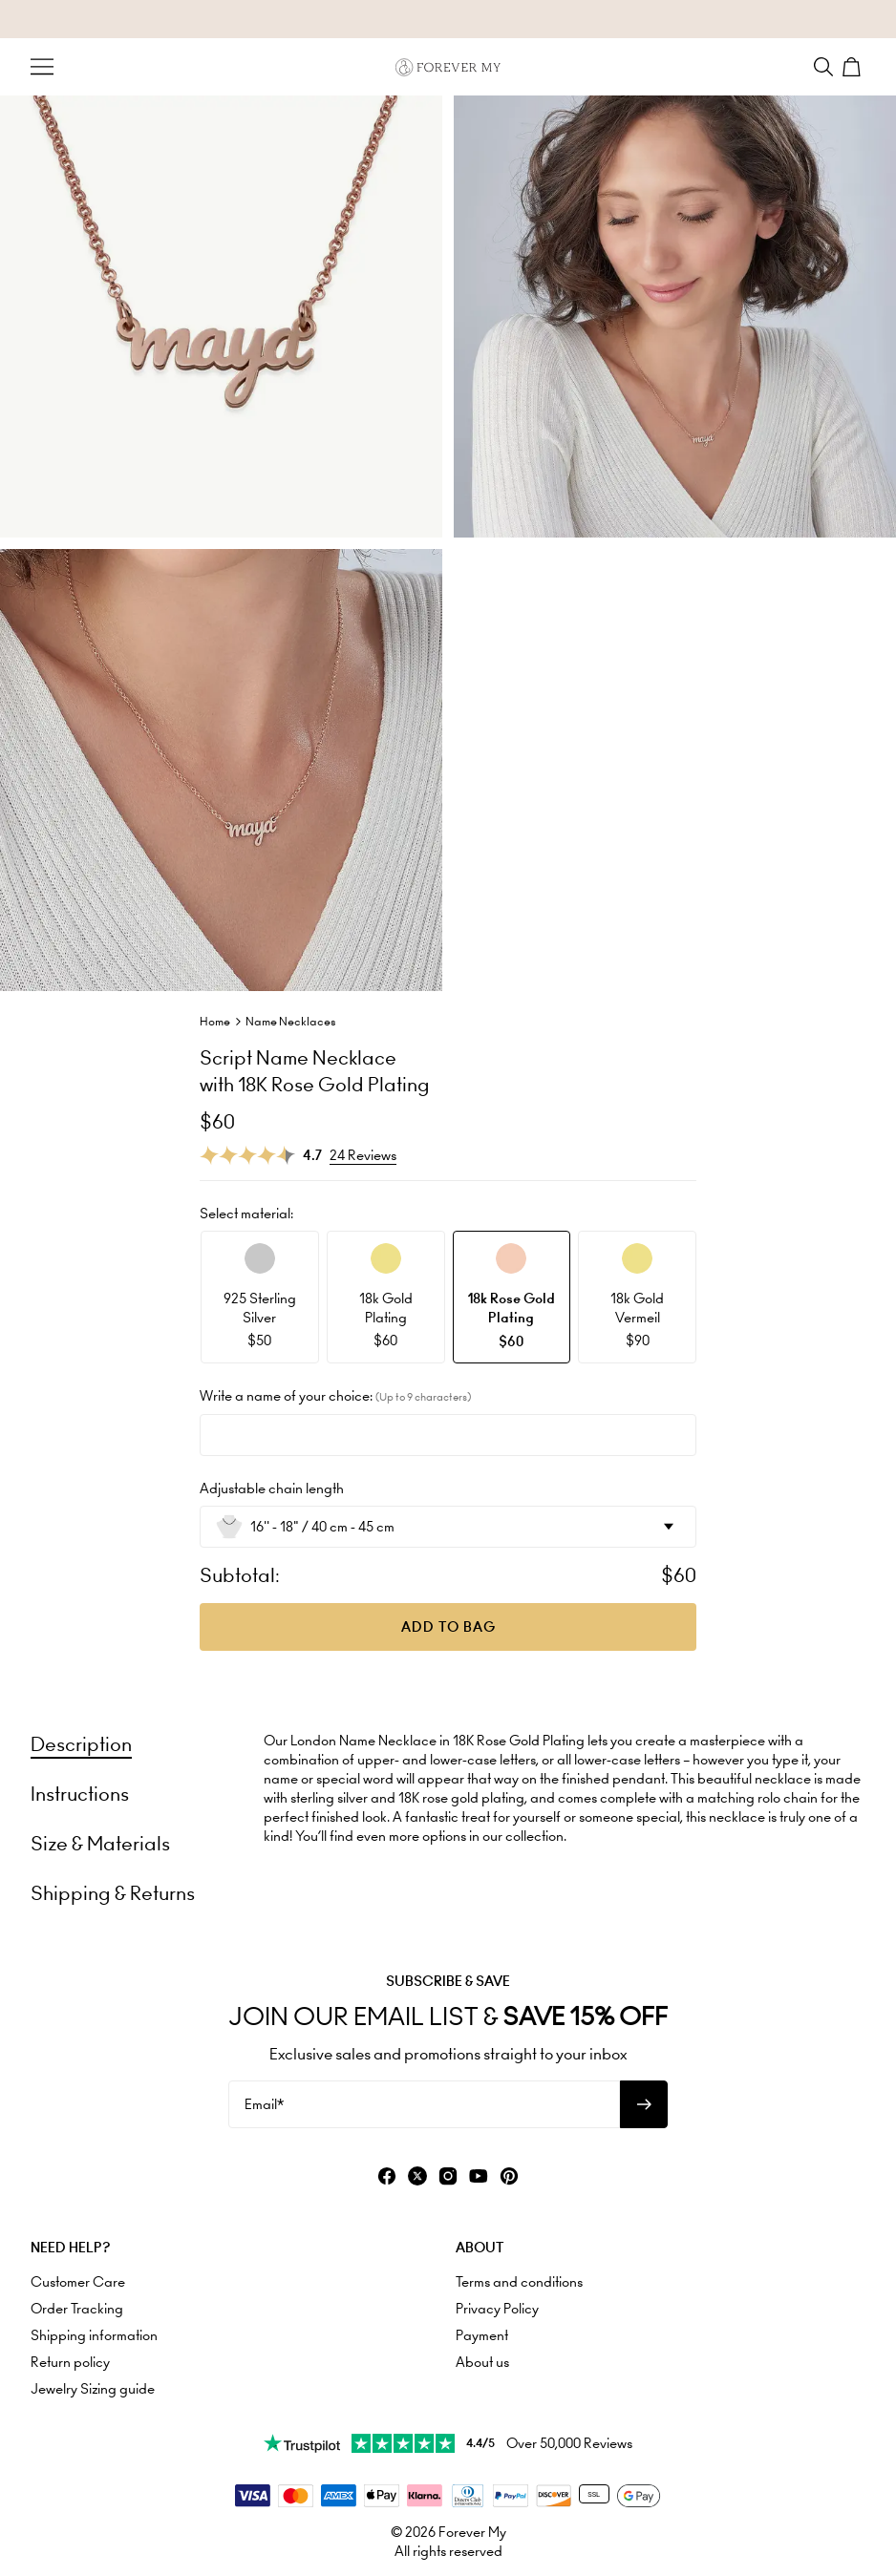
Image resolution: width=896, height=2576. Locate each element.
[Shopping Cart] (854, 66)
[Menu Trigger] (42, 66)
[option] (260, 1297)
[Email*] (424, 2104)
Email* (264, 2104)
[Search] (823, 66)
